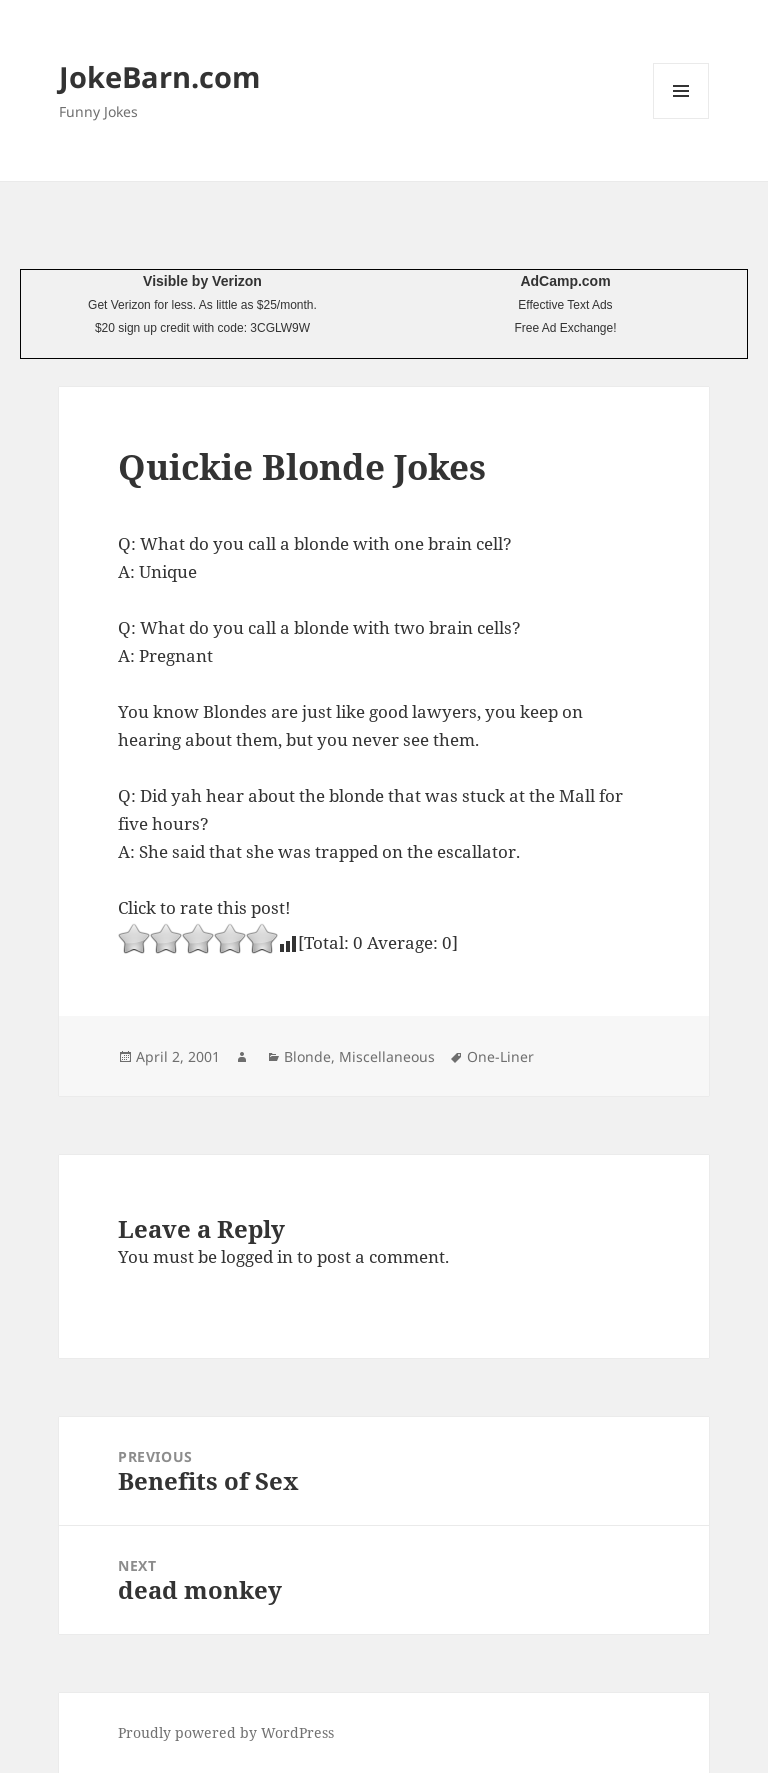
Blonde (307, 1056)
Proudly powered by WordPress (226, 1732)
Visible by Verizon (202, 281)
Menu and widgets (681, 118)
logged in (257, 1256)
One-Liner (500, 1056)
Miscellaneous (387, 1056)
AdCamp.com (565, 281)
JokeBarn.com (159, 76)
